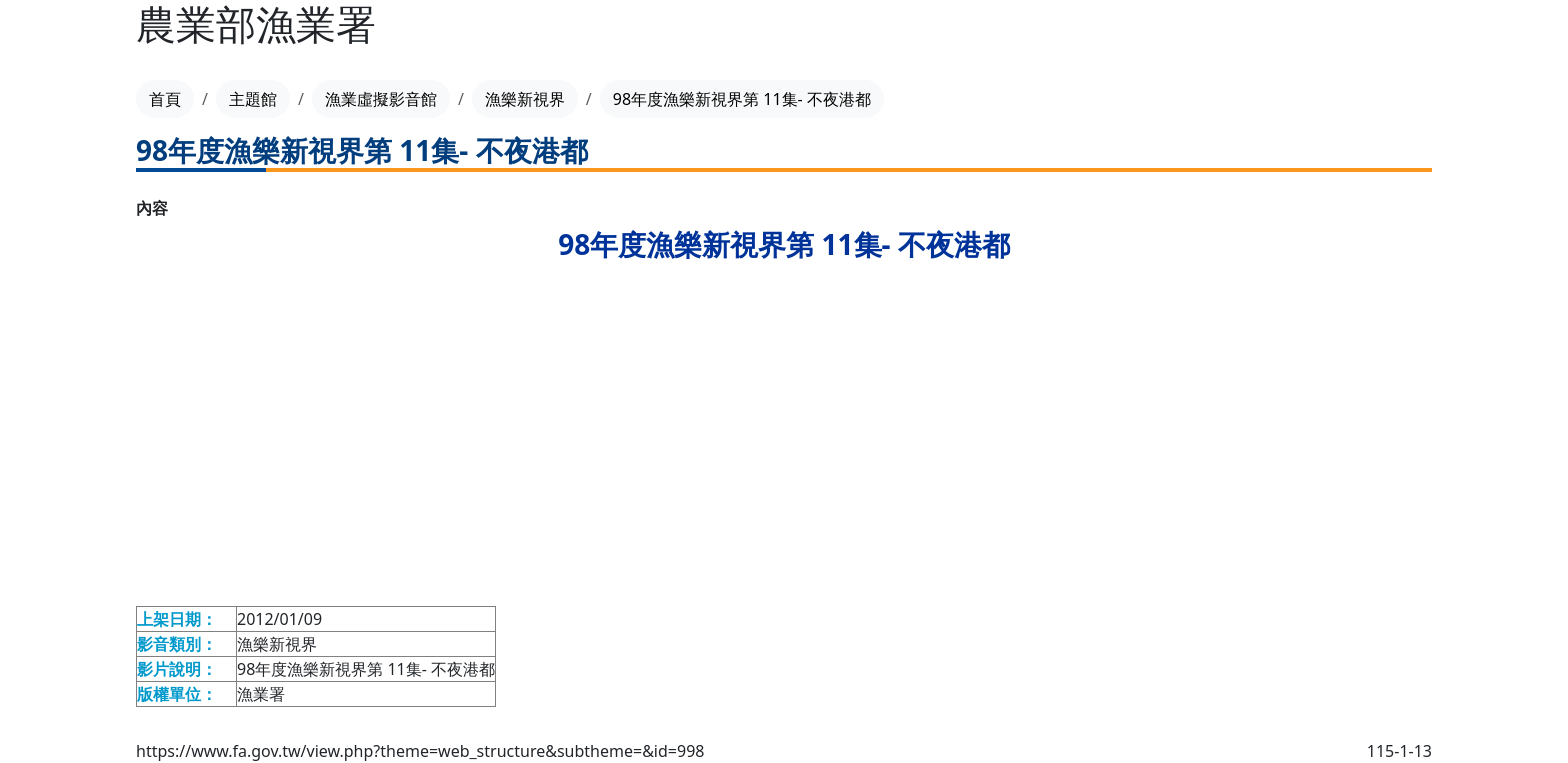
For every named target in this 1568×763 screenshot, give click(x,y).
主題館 (253, 99)
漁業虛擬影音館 (381, 99)
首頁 (165, 99)
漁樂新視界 (525, 99)
